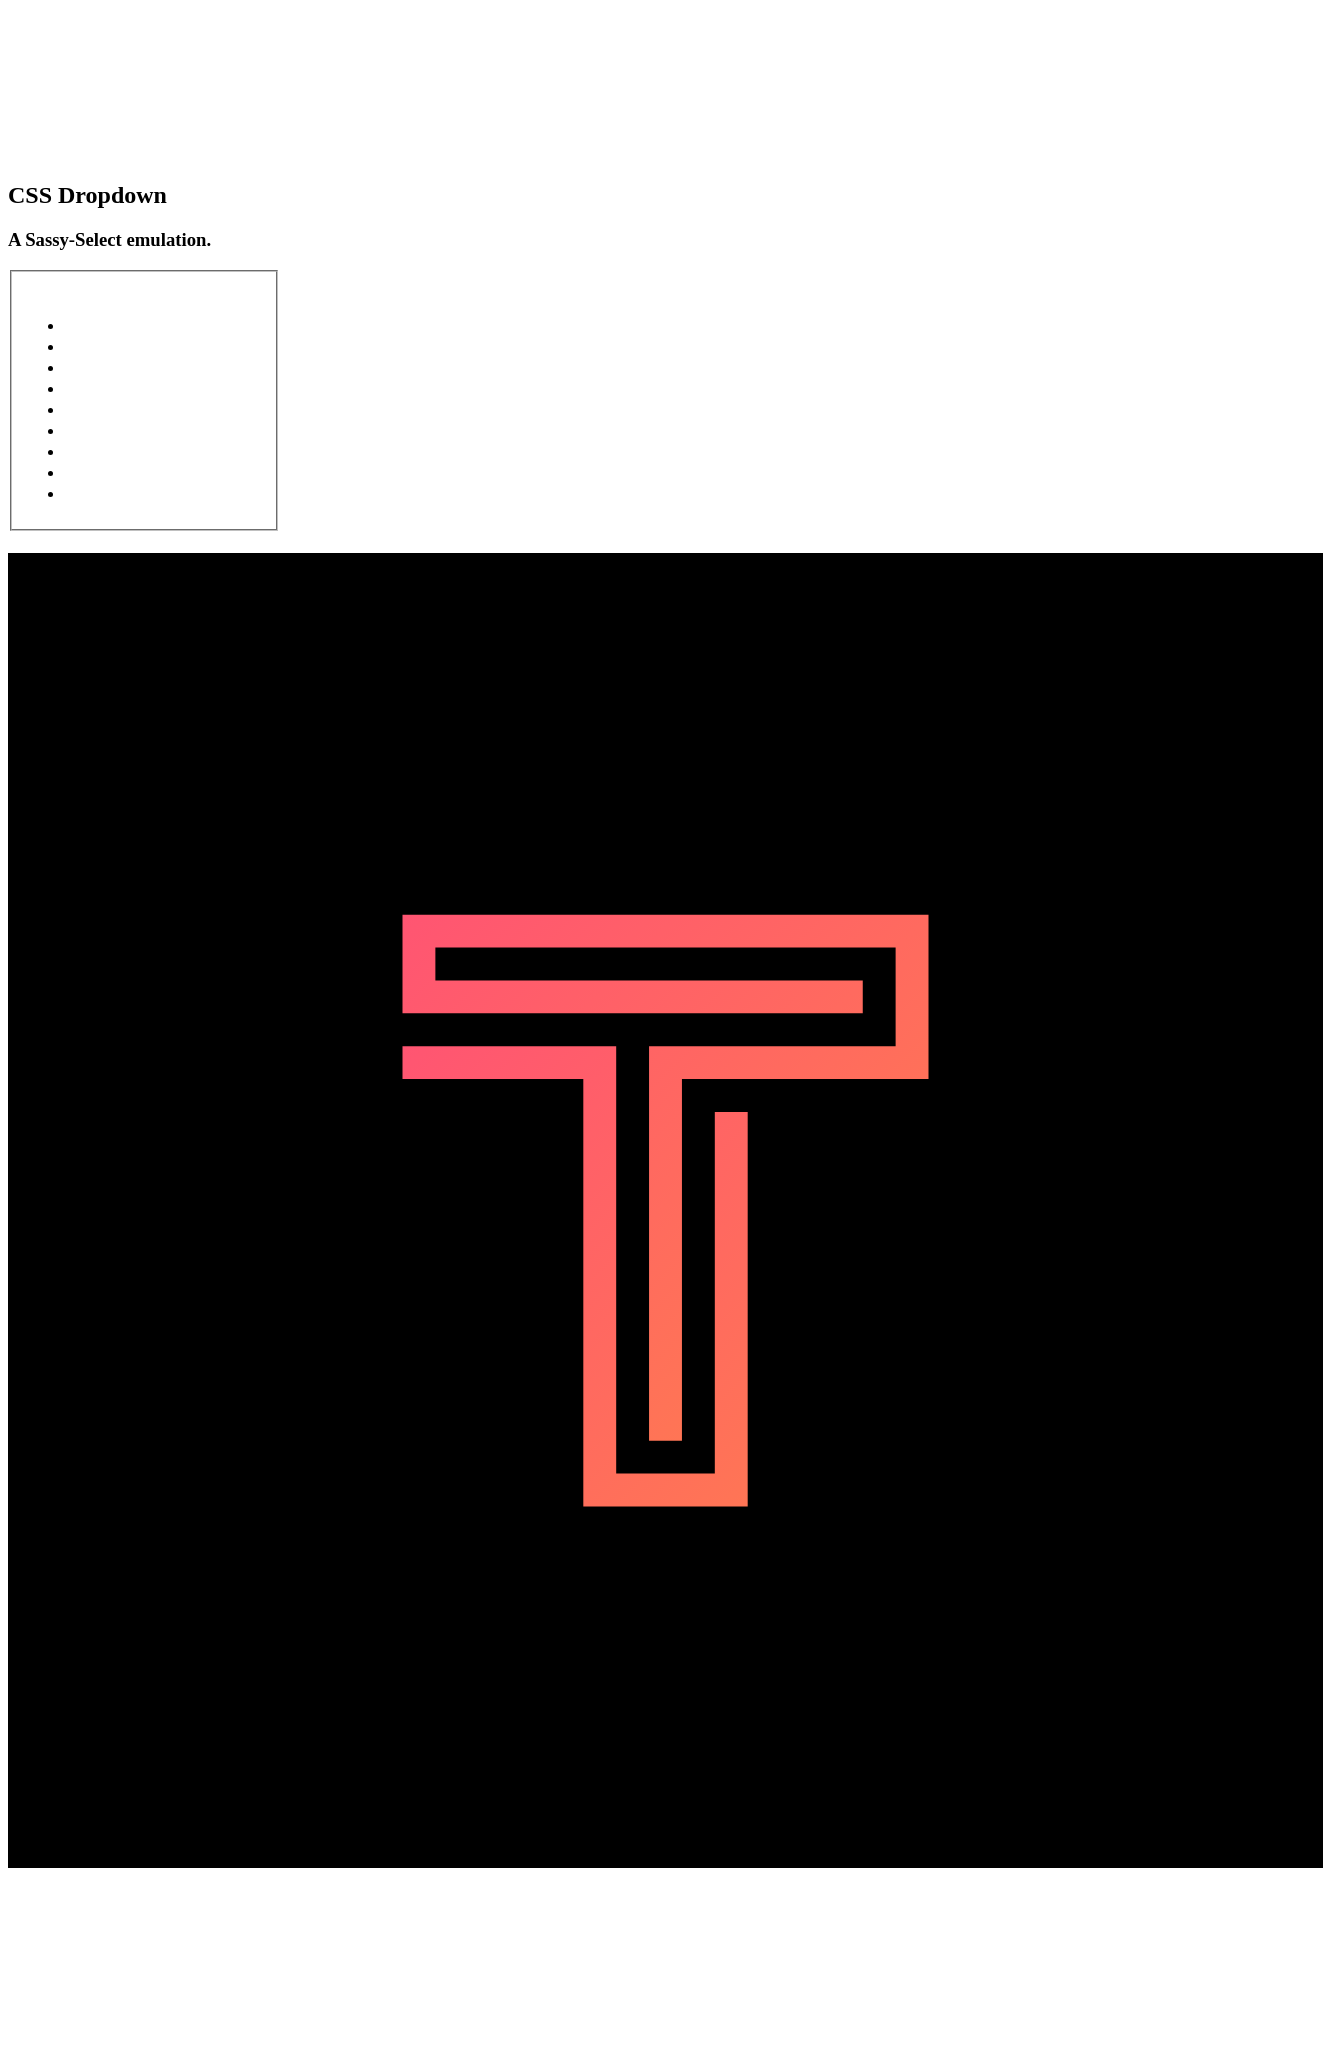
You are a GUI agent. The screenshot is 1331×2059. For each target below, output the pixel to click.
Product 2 (123, 345)
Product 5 (121, 408)
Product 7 (124, 450)
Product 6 (123, 429)
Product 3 (124, 366)
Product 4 (124, 387)
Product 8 (123, 471)
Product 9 (123, 492)
